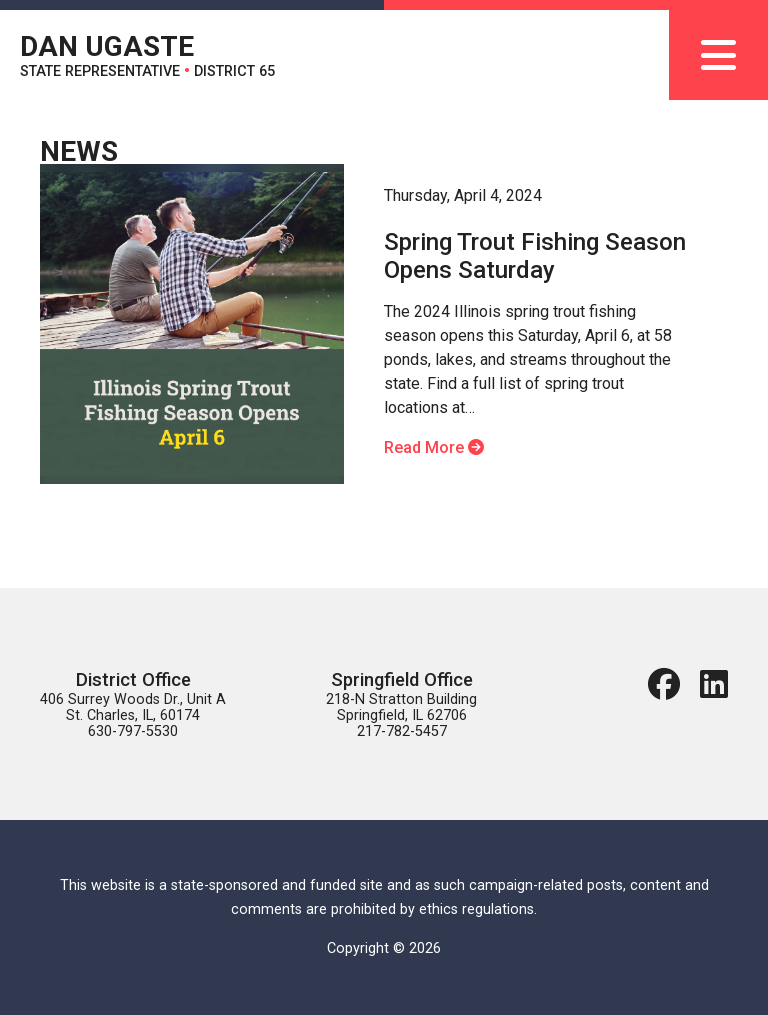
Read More (434, 447)
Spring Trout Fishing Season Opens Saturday (535, 256)
